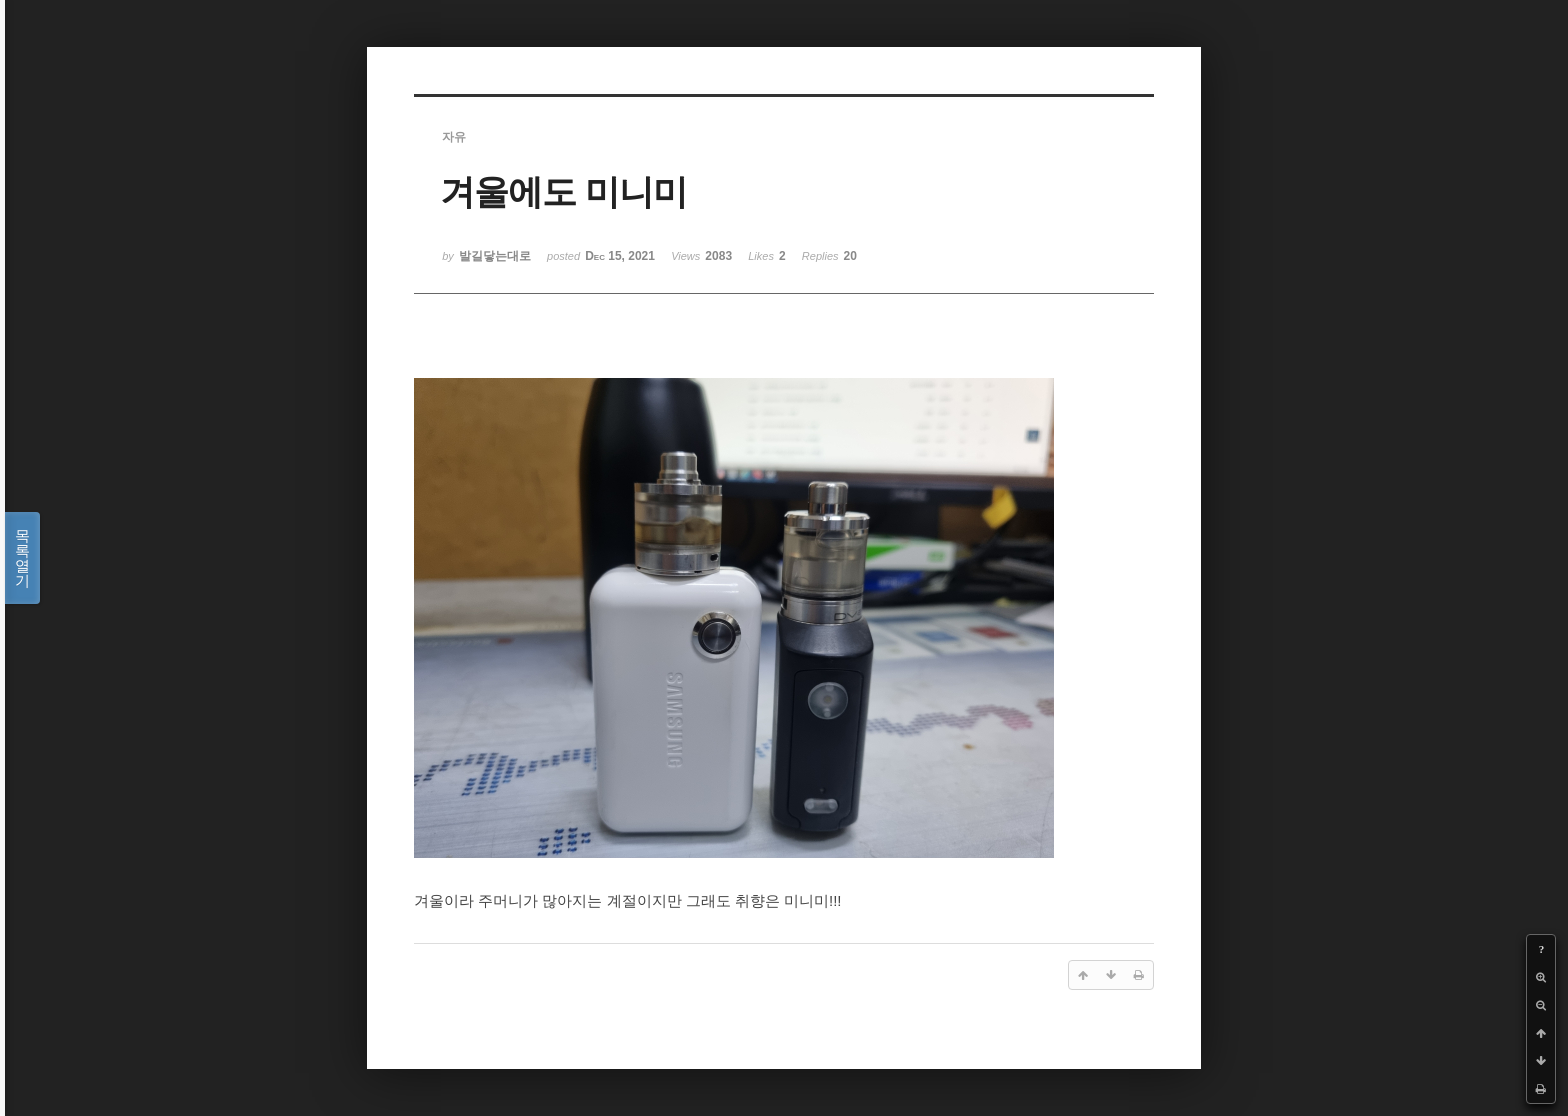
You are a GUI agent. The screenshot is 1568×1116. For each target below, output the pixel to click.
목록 (22, 558)
